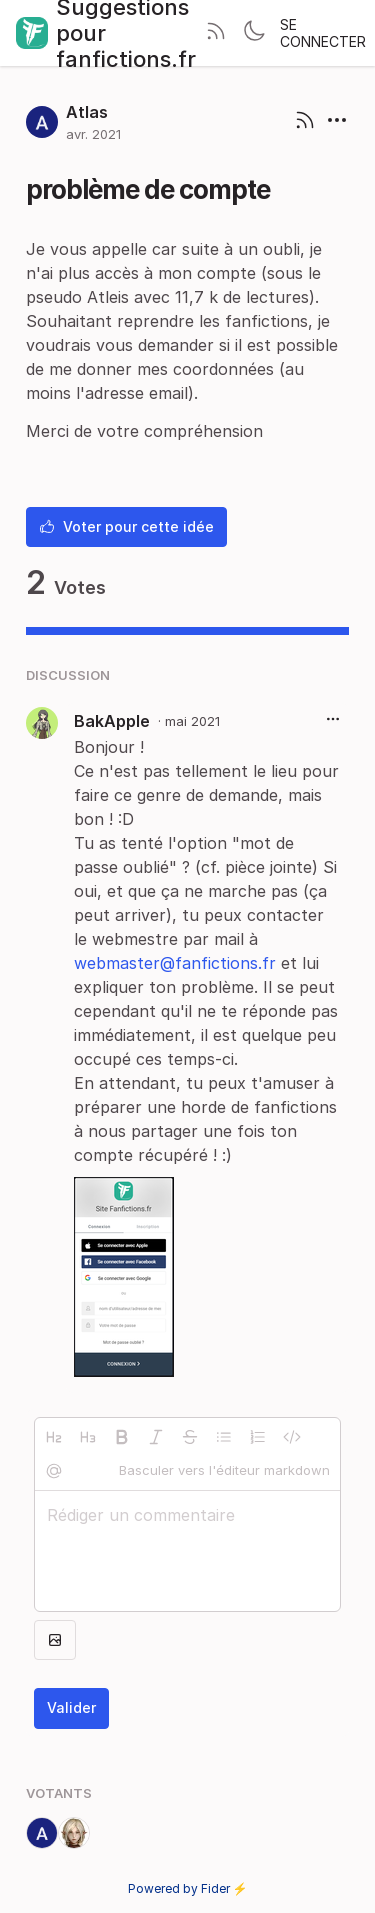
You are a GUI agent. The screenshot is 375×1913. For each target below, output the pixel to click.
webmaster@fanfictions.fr (175, 963)
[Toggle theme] (254, 33)
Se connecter (323, 33)
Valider (71, 1707)
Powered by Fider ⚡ (188, 1888)
